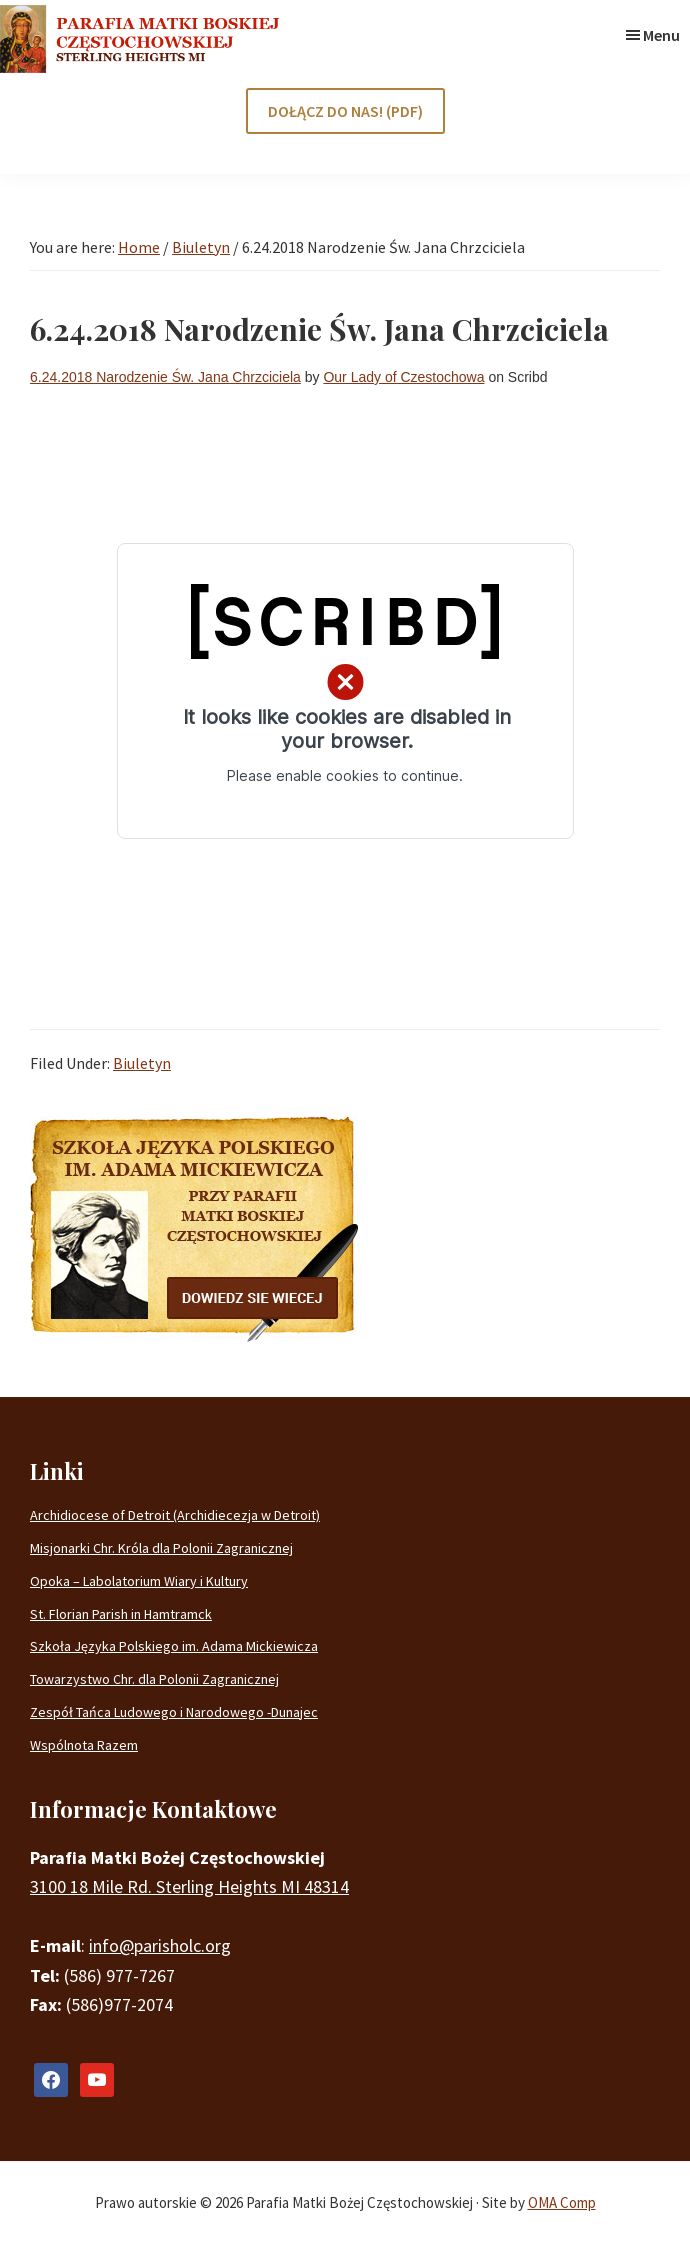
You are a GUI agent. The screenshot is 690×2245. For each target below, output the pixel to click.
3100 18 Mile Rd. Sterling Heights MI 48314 (189, 1886)
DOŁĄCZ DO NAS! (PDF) (345, 111)
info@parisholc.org (160, 1945)
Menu (661, 35)
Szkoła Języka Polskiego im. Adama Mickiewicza (174, 1646)
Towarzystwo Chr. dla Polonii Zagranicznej (154, 1679)
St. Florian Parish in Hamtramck (121, 1614)
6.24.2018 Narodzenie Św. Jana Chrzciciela (165, 377)
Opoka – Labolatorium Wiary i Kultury (139, 1581)
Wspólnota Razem (84, 1745)
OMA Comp (562, 2202)
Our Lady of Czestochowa (403, 377)
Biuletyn (142, 1063)
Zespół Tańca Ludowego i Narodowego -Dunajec (174, 1712)
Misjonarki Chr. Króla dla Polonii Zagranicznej (161, 1548)
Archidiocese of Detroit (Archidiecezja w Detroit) (175, 1515)
